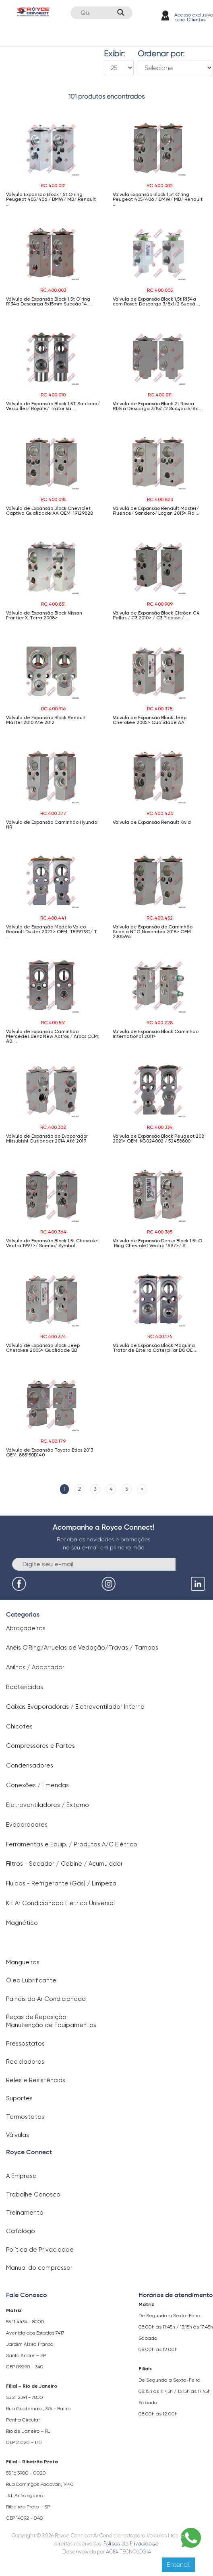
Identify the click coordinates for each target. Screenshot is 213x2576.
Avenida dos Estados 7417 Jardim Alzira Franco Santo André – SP (35, 2344)
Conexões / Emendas (37, 1785)
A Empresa (21, 2176)
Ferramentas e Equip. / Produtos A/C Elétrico (71, 1844)
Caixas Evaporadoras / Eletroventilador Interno (75, 1706)
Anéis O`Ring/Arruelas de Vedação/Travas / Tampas (82, 1647)
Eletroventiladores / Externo (47, 1805)
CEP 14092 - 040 (24, 2518)
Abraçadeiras (25, 1628)
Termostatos (25, 2116)
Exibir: (114, 54)
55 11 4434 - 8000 (25, 2321)
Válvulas (17, 2135)
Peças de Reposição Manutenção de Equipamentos (51, 2021)
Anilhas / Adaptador (35, 1667)
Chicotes (19, 1726)
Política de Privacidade (40, 2249)
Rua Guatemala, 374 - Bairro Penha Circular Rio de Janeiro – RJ (38, 2420)
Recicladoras (25, 2061)
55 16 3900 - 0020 (26, 2473)
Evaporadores (27, 1824)
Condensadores (29, 1765)
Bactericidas (24, 1687)
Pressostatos (25, 2043)
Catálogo (20, 2231)
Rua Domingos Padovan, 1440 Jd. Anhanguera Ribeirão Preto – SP (40, 2495)
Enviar (189, 1563)
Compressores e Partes (40, 1745)
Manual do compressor (39, 2267)
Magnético (22, 1922)
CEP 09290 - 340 (24, 2367)
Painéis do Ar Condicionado (46, 1999)
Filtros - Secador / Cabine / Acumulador (64, 1863)
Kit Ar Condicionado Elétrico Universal (60, 1903)
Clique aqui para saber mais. (132, 2542)
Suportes (19, 2098)
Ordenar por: (161, 54)
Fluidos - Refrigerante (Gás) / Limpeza (61, 1883)
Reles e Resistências (35, 2080)
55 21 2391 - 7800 (24, 2397)
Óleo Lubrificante (31, 1980)
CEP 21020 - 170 (24, 2442)
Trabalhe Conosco (33, 2194)
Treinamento (24, 2212)
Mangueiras (22, 1962)
